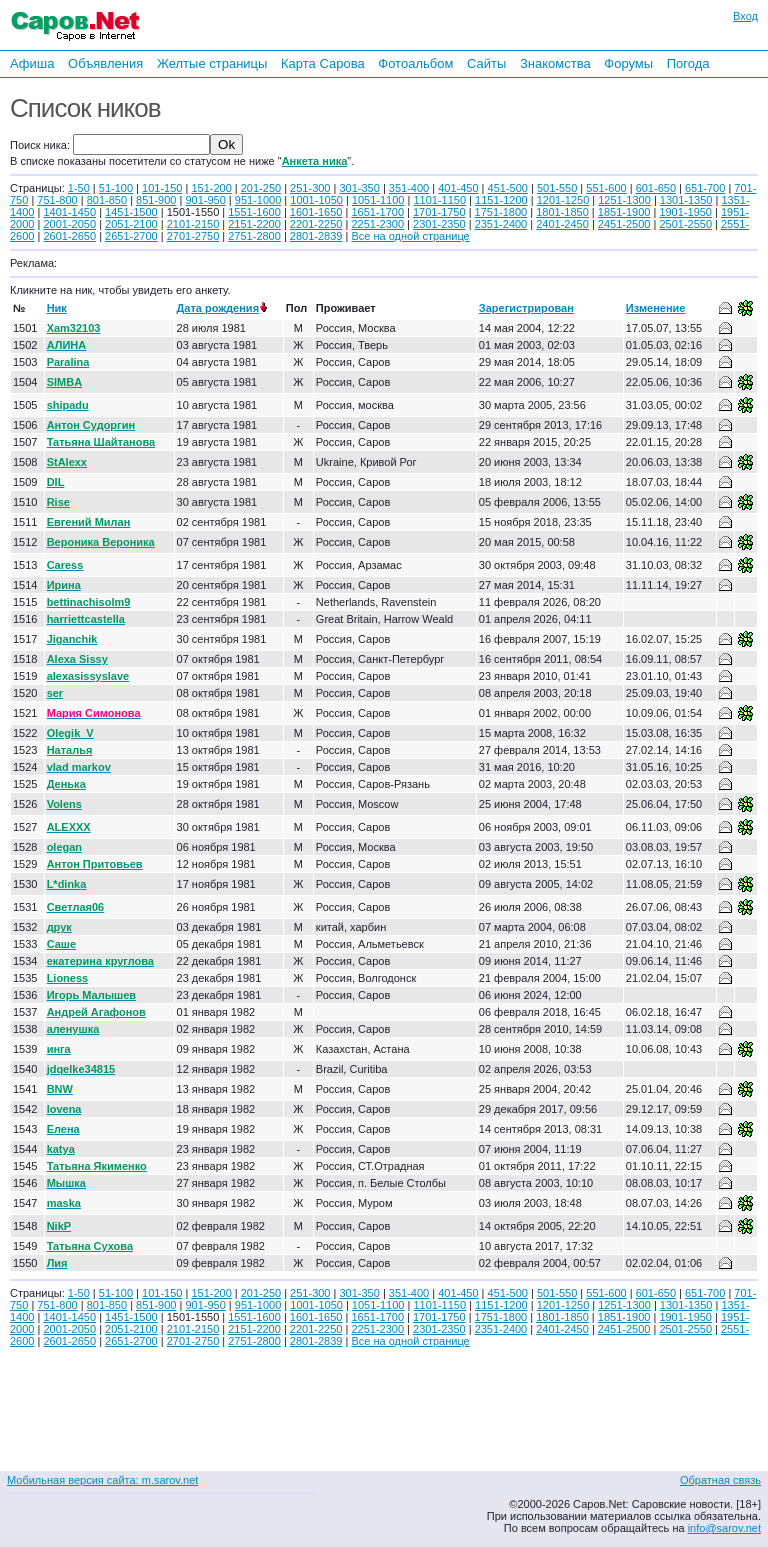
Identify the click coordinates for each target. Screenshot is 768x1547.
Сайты (486, 63)
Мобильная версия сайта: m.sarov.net (102, 1480)
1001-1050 (316, 200)
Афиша (32, 63)
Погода (688, 63)
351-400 (409, 188)
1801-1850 (562, 212)
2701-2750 (193, 236)
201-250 (261, 188)
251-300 (310, 188)
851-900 (156, 200)
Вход (745, 16)
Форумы (628, 63)
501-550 (557, 188)
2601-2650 (69, 236)
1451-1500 (131, 212)
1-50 (79, 188)
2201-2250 (316, 224)
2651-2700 (131, 236)
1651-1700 (377, 212)
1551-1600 (254, 212)
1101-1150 (439, 200)
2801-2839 (316, 236)
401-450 (458, 188)
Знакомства (555, 63)
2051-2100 (131, 224)
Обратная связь (720, 1480)
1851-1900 (624, 212)
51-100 (116, 188)
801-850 (107, 200)
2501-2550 (685, 224)
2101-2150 (193, 224)
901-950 (205, 200)
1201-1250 (563, 200)
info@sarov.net (724, 1528)
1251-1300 (624, 200)
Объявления (105, 63)
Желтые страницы (212, 63)
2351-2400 (501, 224)
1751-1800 (501, 212)
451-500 (508, 188)
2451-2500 (624, 224)
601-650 (656, 188)
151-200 (211, 188)
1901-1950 (685, 212)
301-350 (359, 188)
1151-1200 (501, 200)
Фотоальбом (415, 63)
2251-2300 (377, 224)
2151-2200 (254, 224)
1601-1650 (316, 212)
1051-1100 (378, 200)
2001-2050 (69, 224)
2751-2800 (254, 236)
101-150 (162, 188)
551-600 (606, 188)
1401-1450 (69, 212)
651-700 (705, 188)
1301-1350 (686, 200)
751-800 (57, 200)
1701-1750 (439, 212)
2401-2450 (562, 224)
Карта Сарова (323, 63)
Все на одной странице (410, 236)
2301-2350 (439, 224)
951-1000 (258, 200)
